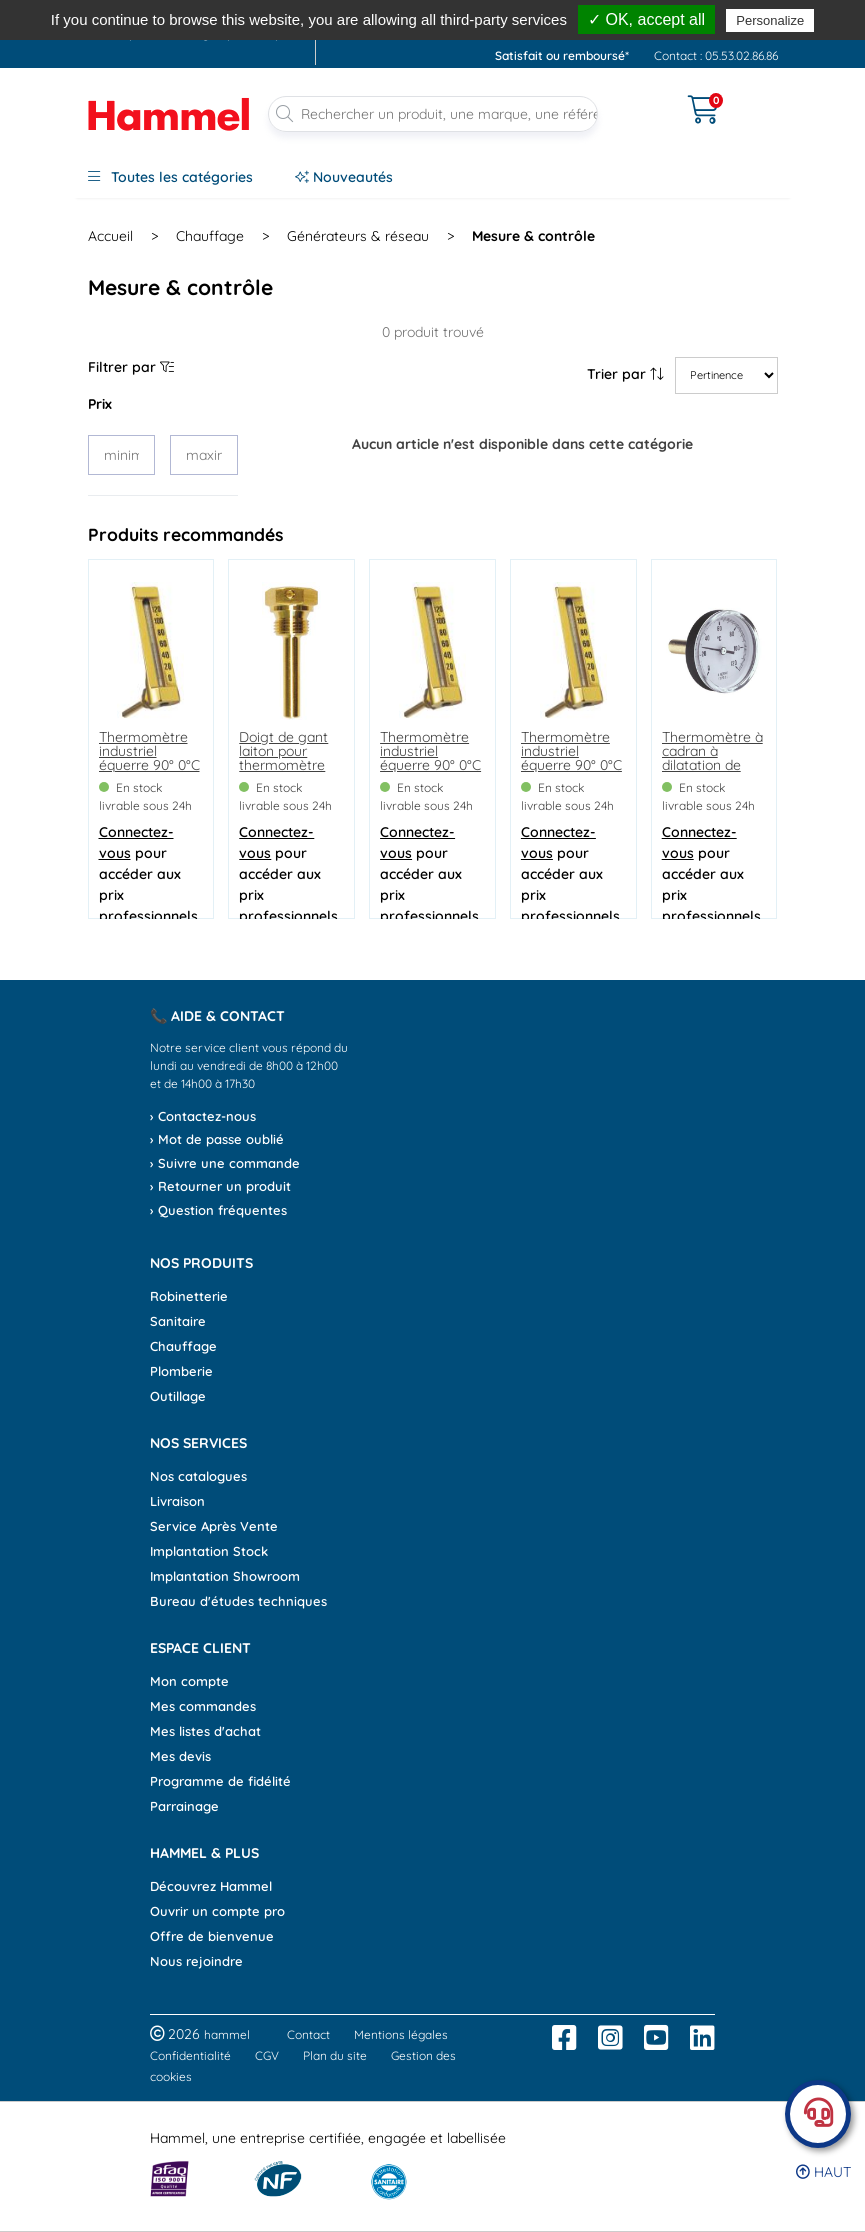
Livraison (177, 1501)
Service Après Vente (214, 1526)
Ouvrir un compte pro (217, 1911)
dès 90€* (704, 12)
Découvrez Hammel (211, 1886)
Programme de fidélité (220, 1781)
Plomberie (181, 1371)
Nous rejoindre (196, 1961)
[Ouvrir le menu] (643, 97)
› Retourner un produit (220, 1186)
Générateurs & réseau (358, 236)
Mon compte (189, 1681)
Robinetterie (189, 1296)
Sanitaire (178, 1321)
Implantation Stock (209, 1551)
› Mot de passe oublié (217, 1139)
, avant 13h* (533, 12)
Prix (100, 404)
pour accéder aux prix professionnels (148, 874)
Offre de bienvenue (212, 1936)
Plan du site (335, 2055)
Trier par (625, 374)
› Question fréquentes (218, 1210)
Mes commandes (203, 1706)
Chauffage (210, 236)
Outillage (178, 1396)
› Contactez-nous (203, 1116)
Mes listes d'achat (205, 1731)
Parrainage (184, 1806)
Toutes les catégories (170, 177)
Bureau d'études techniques (238, 1601)
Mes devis (180, 1756)
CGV (267, 2055)
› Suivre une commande (225, 1163)
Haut (823, 2172)
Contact (308, 2034)
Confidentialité (190, 2055)
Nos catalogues (198, 1476)
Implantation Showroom (225, 1576)
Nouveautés (344, 177)
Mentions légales (401, 2034)
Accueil (110, 236)
